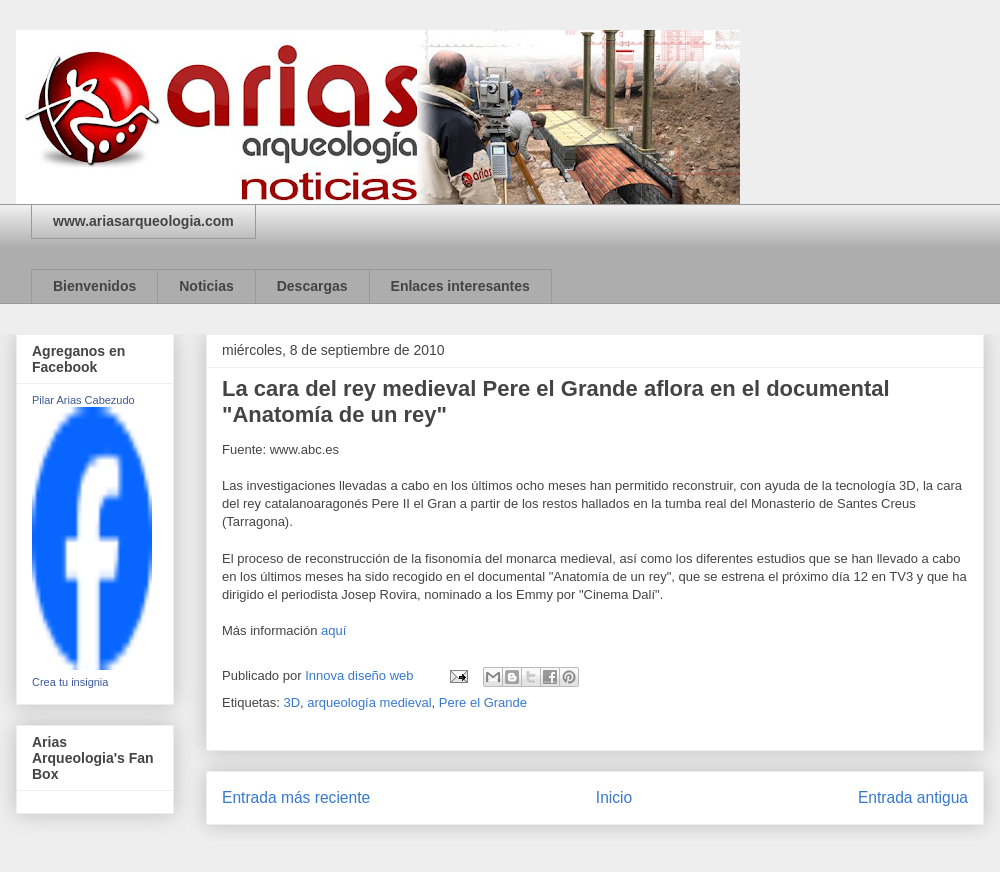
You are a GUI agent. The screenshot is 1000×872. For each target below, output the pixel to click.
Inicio (614, 797)
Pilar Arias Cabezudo (83, 400)
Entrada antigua (913, 797)
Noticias (206, 286)
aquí (333, 630)
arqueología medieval (369, 702)
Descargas (312, 286)
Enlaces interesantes (460, 286)
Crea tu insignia (70, 682)
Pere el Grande (483, 702)
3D (291, 702)
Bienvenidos (94, 286)
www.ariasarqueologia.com (143, 221)
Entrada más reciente (296, 797)
